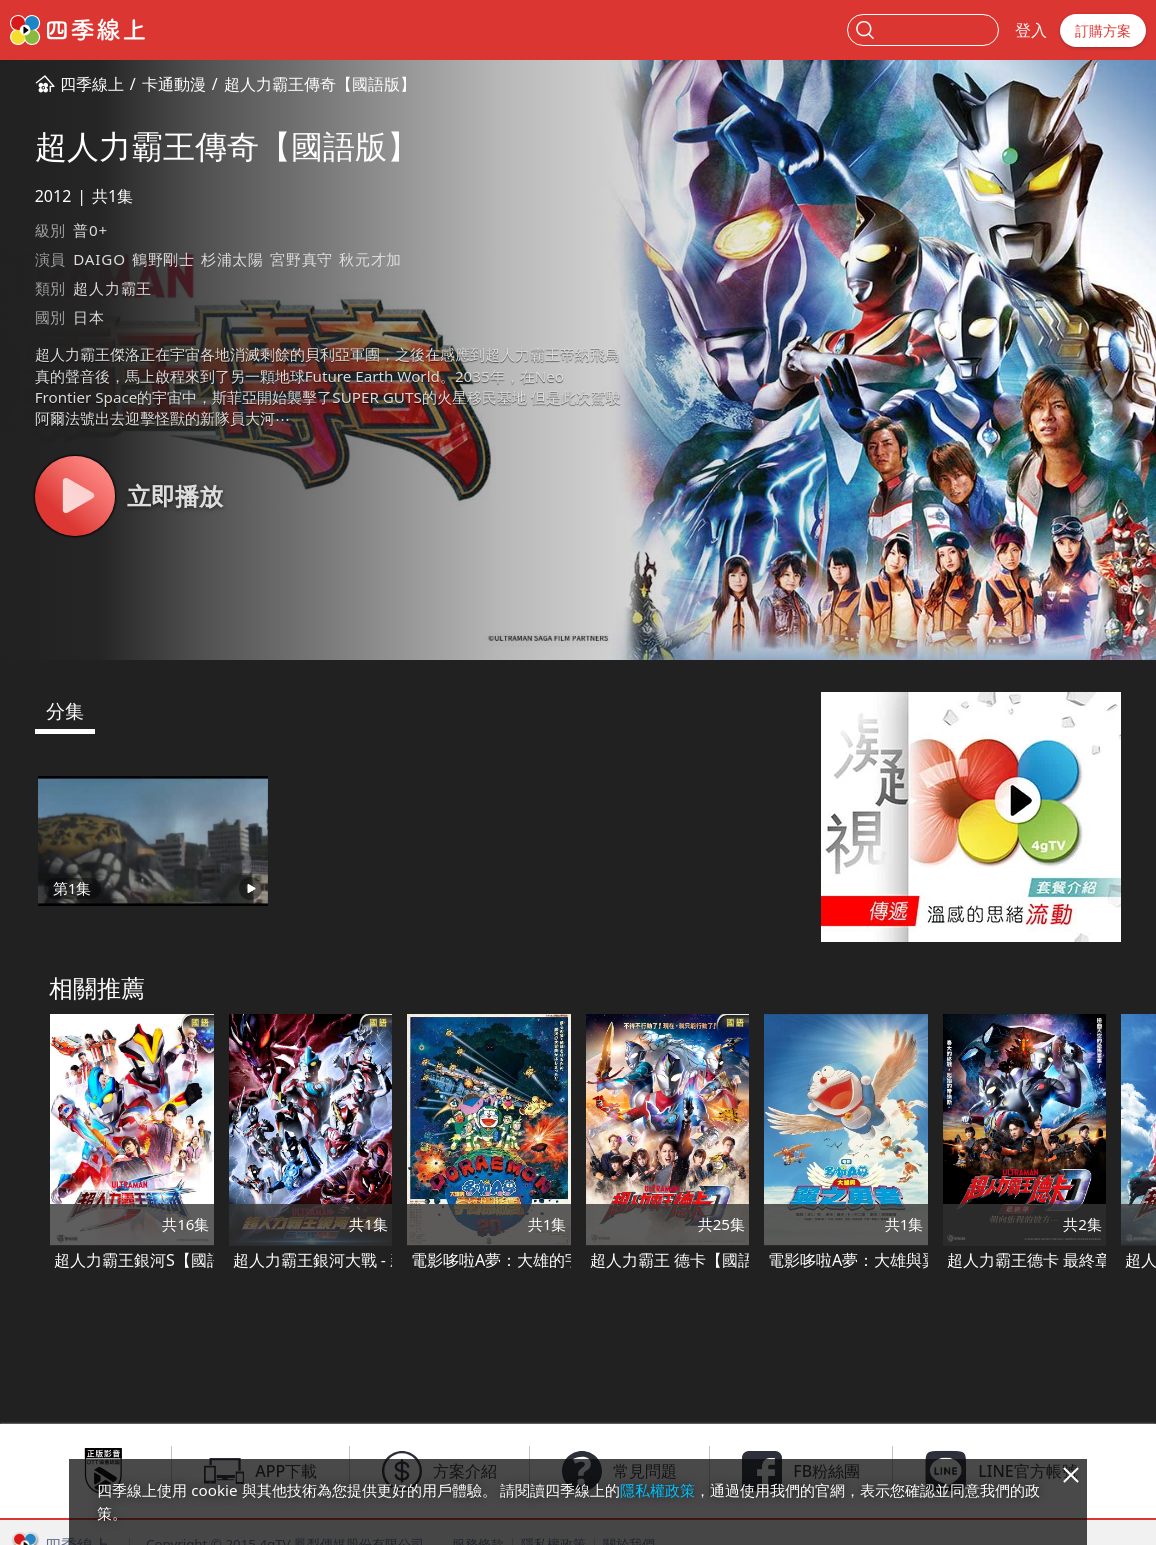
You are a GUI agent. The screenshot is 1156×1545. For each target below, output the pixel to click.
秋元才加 (370, 259)
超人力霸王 (112, 288)
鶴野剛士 (163, 259)
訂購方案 (1103, 30)
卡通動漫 (174, 84)
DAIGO (99, 259)
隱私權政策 (657, 1490)
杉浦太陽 (232, 259)
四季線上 (92, 84)
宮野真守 (301, 259)
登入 (1031, 30)
